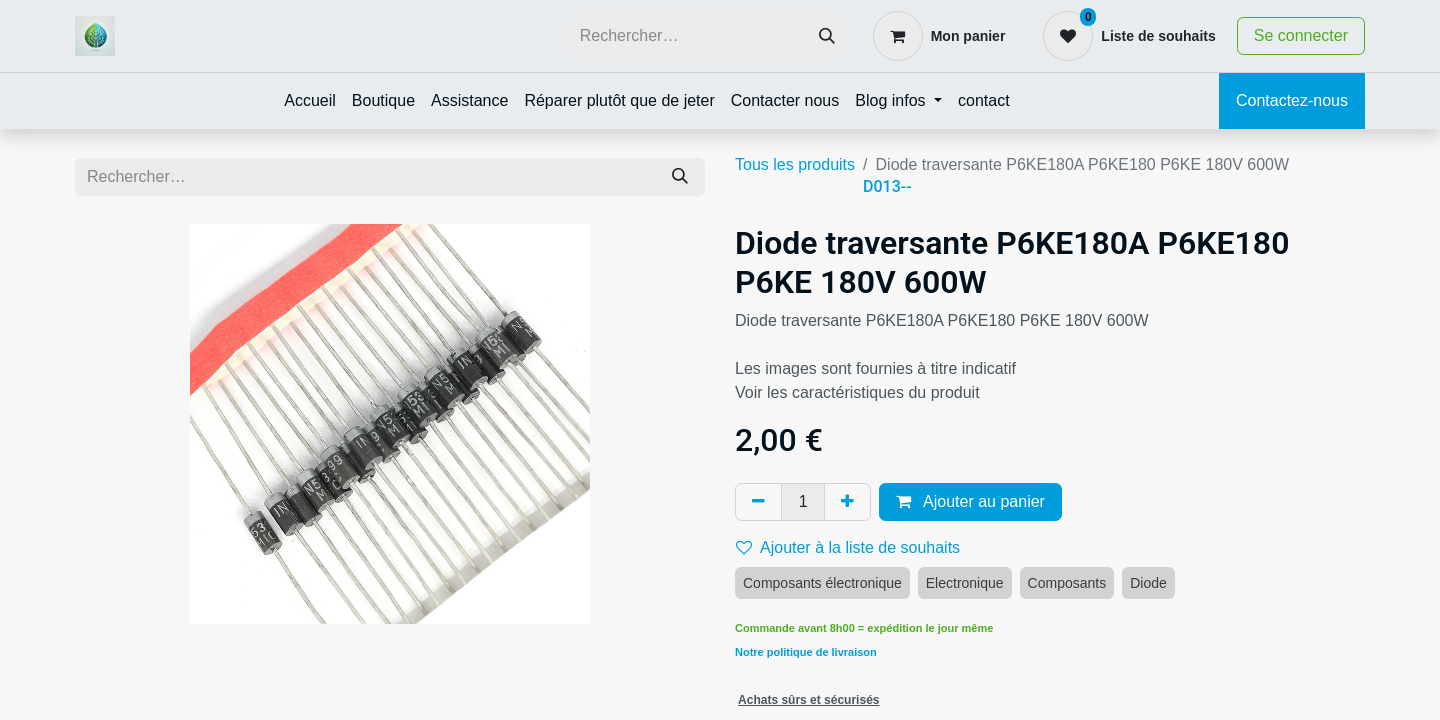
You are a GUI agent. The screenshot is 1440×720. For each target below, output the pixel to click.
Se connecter (1301, 35)
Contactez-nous (1292, 100)
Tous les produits (795, 164)
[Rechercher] (827, 36)
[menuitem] (310, 101)
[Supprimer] (758, 502)
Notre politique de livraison (806, 652)
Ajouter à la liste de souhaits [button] (848, 547)
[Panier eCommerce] (939, 36)
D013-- (887, 186)
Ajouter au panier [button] (970, 501)
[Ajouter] (847, 502)
